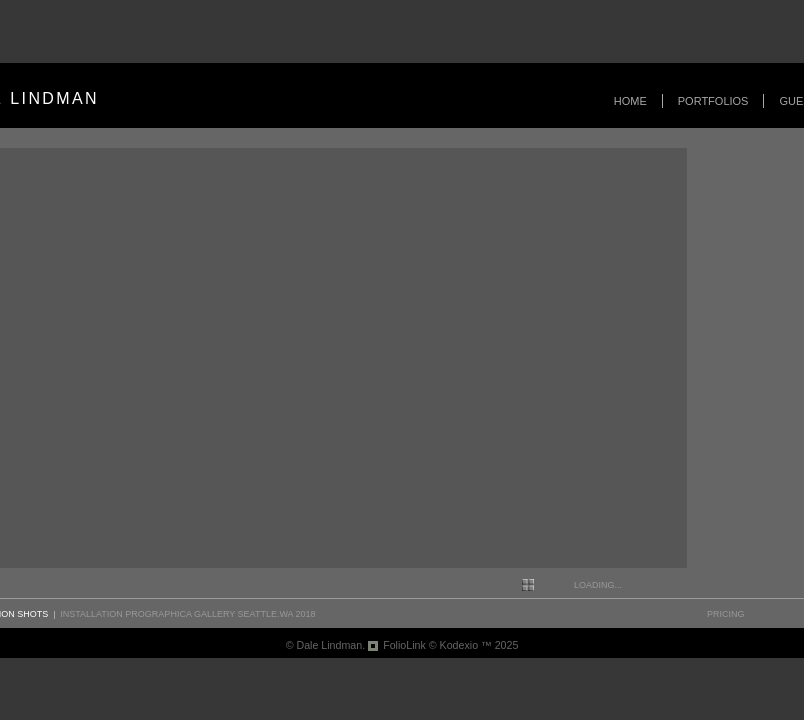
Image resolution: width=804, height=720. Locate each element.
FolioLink (404, 645)
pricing (726, 614)
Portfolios (713, 101)
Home (630, 101)
